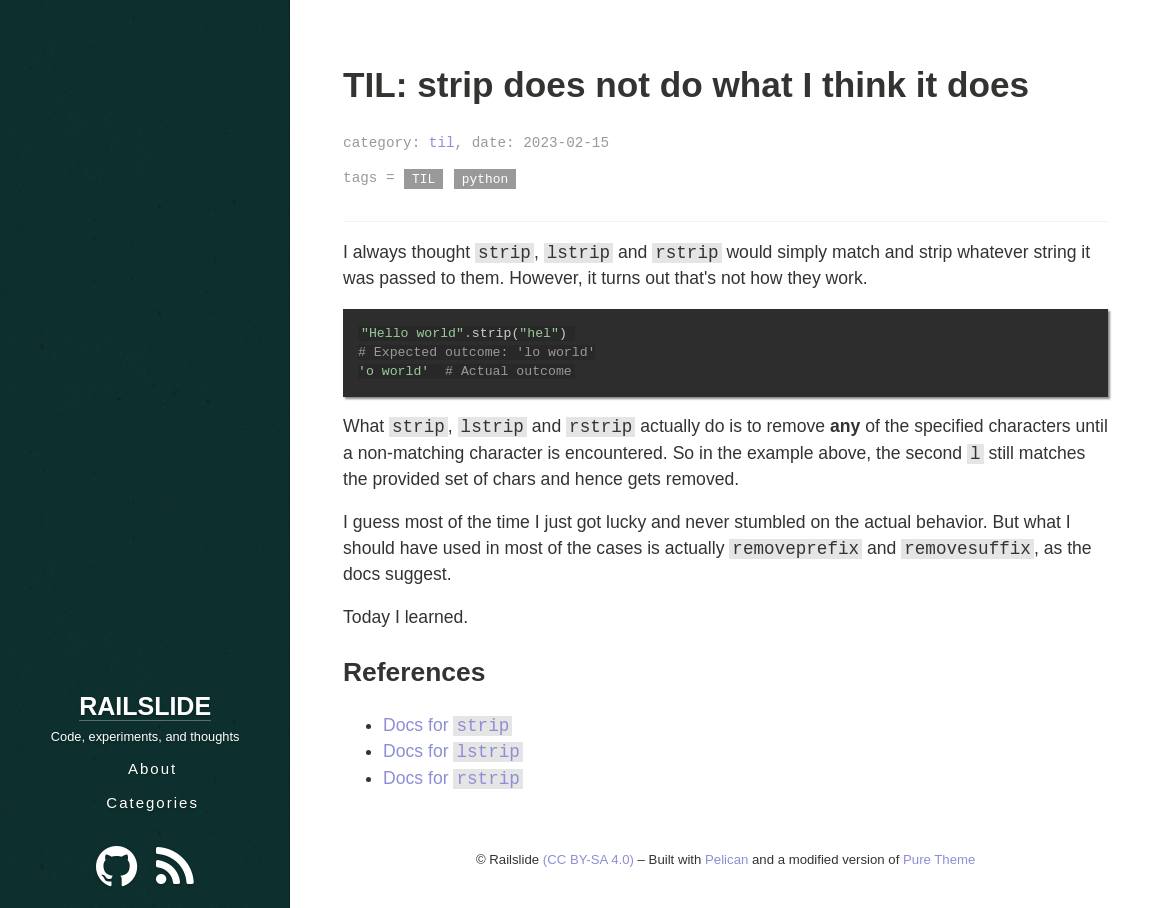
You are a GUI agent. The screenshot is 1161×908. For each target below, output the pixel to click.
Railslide (145, 706)
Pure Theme (939, 859)
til (442, 142)
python (485, 178)
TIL (423, 178)
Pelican (726, 859)
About (152, 768)
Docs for (447, 726)
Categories (152, 802)
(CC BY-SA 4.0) (588, 859)
